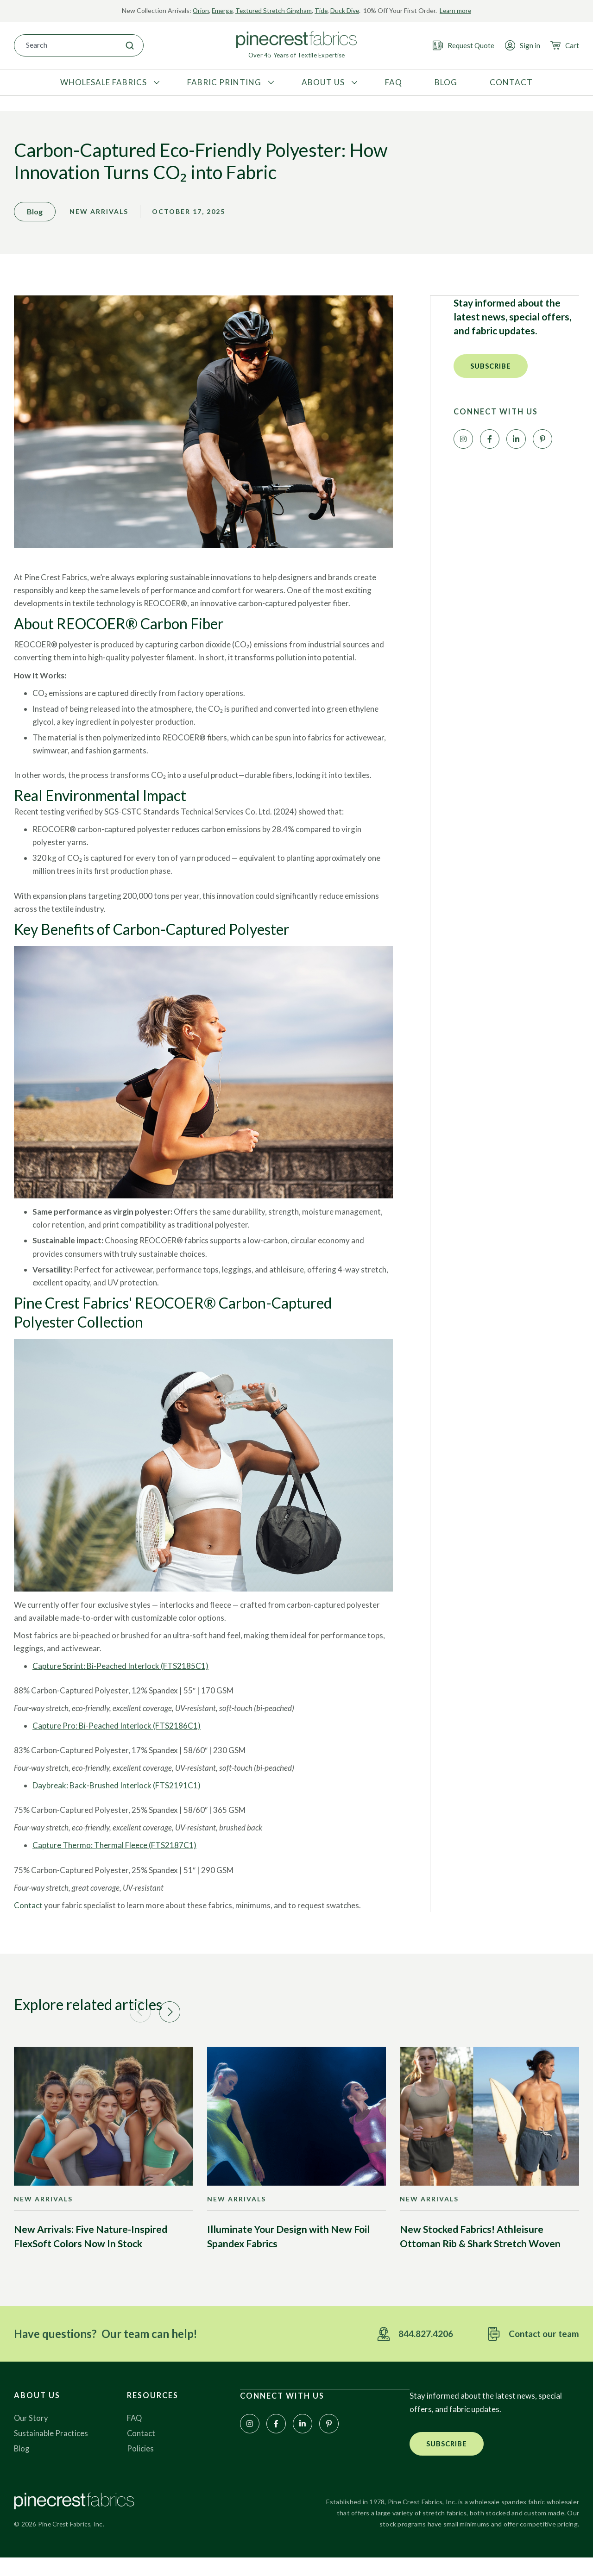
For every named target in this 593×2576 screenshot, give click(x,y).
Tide (322, 10)
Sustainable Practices (51, 2451)
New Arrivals (98, 217)
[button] (491, 371)
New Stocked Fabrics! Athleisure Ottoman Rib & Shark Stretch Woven (480, 2253)
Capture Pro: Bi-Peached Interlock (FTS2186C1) (116, 1741)
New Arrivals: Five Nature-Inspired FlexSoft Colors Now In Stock (90, 2253)
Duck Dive (346, 10)
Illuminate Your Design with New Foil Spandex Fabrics (288, 2253)
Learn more (458, 10)
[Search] (129, 45)
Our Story (31, 2435)
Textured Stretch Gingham (273, 10)
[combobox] (65, 45)
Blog (22, 2466)
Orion (198, 10)
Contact (28, 1920)
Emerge (220, 10)
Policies (140, 2466)
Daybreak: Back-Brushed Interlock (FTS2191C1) (116, 1800)
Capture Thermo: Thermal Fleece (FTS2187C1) (114, 1860)
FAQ (135, 2435)
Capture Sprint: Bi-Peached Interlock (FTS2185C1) (120, 1681)
